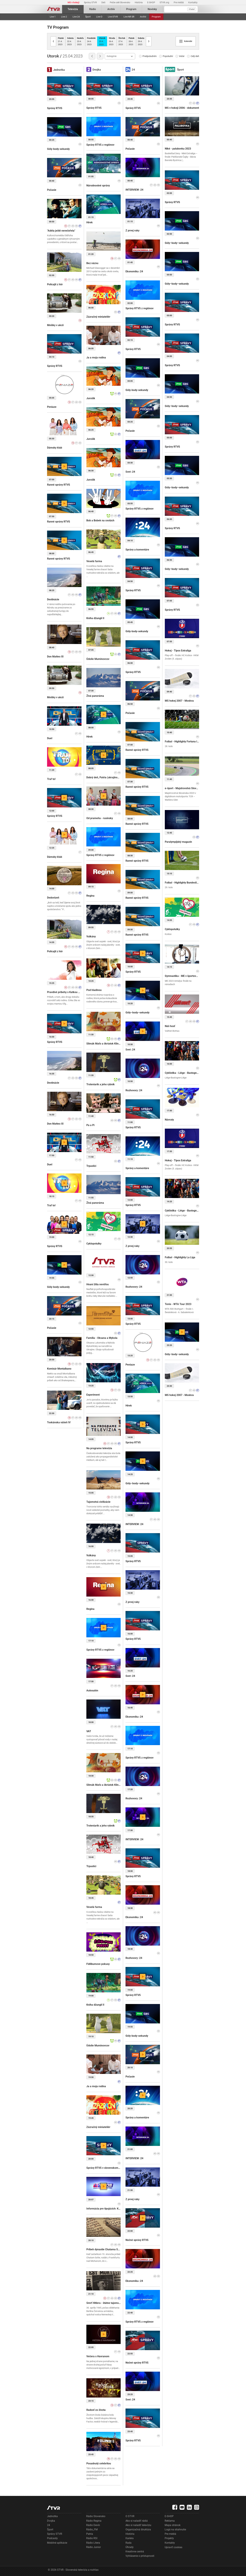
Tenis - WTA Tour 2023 (178, 1304)
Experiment (93, 1394)
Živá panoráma (95, 695)
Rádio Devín (93, 2525)
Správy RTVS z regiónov (100, 144)
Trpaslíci (91, 1165)
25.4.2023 (102, 41)
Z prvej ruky (132, 230)
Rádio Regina (93, 2520)
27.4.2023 (121, 41)
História (139, 2)
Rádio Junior (93, 2547)
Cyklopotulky (93, 1243)
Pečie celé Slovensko (120, 2)
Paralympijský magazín (178, 841)
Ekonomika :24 (134, 271)
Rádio (92, 9)
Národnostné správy (98, 185)
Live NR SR (129, 16)
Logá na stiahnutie (175, 2529)
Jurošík (90, 398)
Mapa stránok (172, 2525)
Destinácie (53, 599)
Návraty (169, 1119)
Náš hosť (170, 1026)
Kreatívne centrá (135, 2551)
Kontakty (192, 2)
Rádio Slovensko (95, 2516)
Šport (88, 16)
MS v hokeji (74, 2)
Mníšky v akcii (55, 325)
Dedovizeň (53, 897)
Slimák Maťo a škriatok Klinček (103, 1043)
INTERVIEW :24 (134, 189)
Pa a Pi (90, 1125)
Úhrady (130, 2547)
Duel (49, 738)
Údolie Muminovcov (97, 659)
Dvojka (51, 2520)
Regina (90, 895)
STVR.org (165, 2)
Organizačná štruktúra (138, 2529)
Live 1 (53, 16)
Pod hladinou (94, 990)
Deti (103, 2)
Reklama (170, 2520)
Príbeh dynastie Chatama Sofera (103, 2249)
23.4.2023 (80, 41)
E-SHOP (151, 2)
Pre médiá (179, 2)
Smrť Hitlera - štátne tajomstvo (103, 2302)
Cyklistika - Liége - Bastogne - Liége (182, 1072)
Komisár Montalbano (59, 1368)
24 (48, 2525)
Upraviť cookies (173, 2547)
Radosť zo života (96, 2409)
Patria (89, 2533)
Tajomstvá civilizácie (98, 1501)
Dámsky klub (54, 447)
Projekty (169, 2538)
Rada (128, 2542)
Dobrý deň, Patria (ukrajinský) (103, 777)
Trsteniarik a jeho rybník (100, 1084)
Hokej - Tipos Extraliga (178, 650)
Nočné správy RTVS (137, 2240)
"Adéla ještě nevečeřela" (61, 230)
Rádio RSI (91, 2538)
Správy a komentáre (137, 549)
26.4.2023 (112, 41)
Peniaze (51, 406)
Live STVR (113, 16)
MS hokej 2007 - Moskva (179, 700)
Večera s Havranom (97, 2356)
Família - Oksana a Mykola (101, 1337)
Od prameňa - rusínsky (99, 818)
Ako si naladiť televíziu (138, 2525)
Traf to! (51, 779)
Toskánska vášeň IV (59, 1422)
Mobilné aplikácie (57, 2542)
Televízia (73, 9)
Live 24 (76, 16)
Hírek (89, 222)
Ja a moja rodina (96, 357)
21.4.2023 (61, 41)
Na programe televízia (99, 1448)
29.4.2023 (141, 41)
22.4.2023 (70, 41)
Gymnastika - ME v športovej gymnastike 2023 (182, 975)
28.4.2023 (131, 41)
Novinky (152, 9)
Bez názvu (92, 263)
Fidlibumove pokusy (98, 1963)
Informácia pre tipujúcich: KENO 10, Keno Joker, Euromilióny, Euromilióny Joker (103, 2208)
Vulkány (91, 936)
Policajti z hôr (55, 284)
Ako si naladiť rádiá (137, 2520)
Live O (99, 16)
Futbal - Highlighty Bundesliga (182, 882)
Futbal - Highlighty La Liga (180, 1257)
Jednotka (52, 2516)
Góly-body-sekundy (58, 148)
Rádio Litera (93, 2542)
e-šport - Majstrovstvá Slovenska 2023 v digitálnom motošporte (182, 788)
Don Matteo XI (55, 656)
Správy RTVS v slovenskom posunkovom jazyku (103, 2167)
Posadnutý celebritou (98, 2463)
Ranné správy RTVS (58, 484)
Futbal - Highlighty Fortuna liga (182, 741)
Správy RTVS (54, 108)
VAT (88, 1731)
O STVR (130, 2516)
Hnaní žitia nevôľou (97, 1284)
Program (156, 16)
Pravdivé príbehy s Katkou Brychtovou (64, 992)
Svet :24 (130, 471)
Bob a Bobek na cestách (100, 520)
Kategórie (111, 56)
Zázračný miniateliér (98, 316)
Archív (143, 16)
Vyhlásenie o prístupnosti (140, 2555)
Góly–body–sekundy (137, 1012)
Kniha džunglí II (95, 618)
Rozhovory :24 (134, 1090)
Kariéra (130, 2538)
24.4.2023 (91, 41)
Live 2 (64, 16)
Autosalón (92, 1690)
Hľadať (192, 9)
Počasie (51, 189)
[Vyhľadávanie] (181, 9)
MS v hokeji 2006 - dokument (182, 107)
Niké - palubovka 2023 (178, 148)
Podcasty (52, 2538)
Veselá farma (94, 561)
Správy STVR (90, 2)
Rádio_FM (92, 2529)
